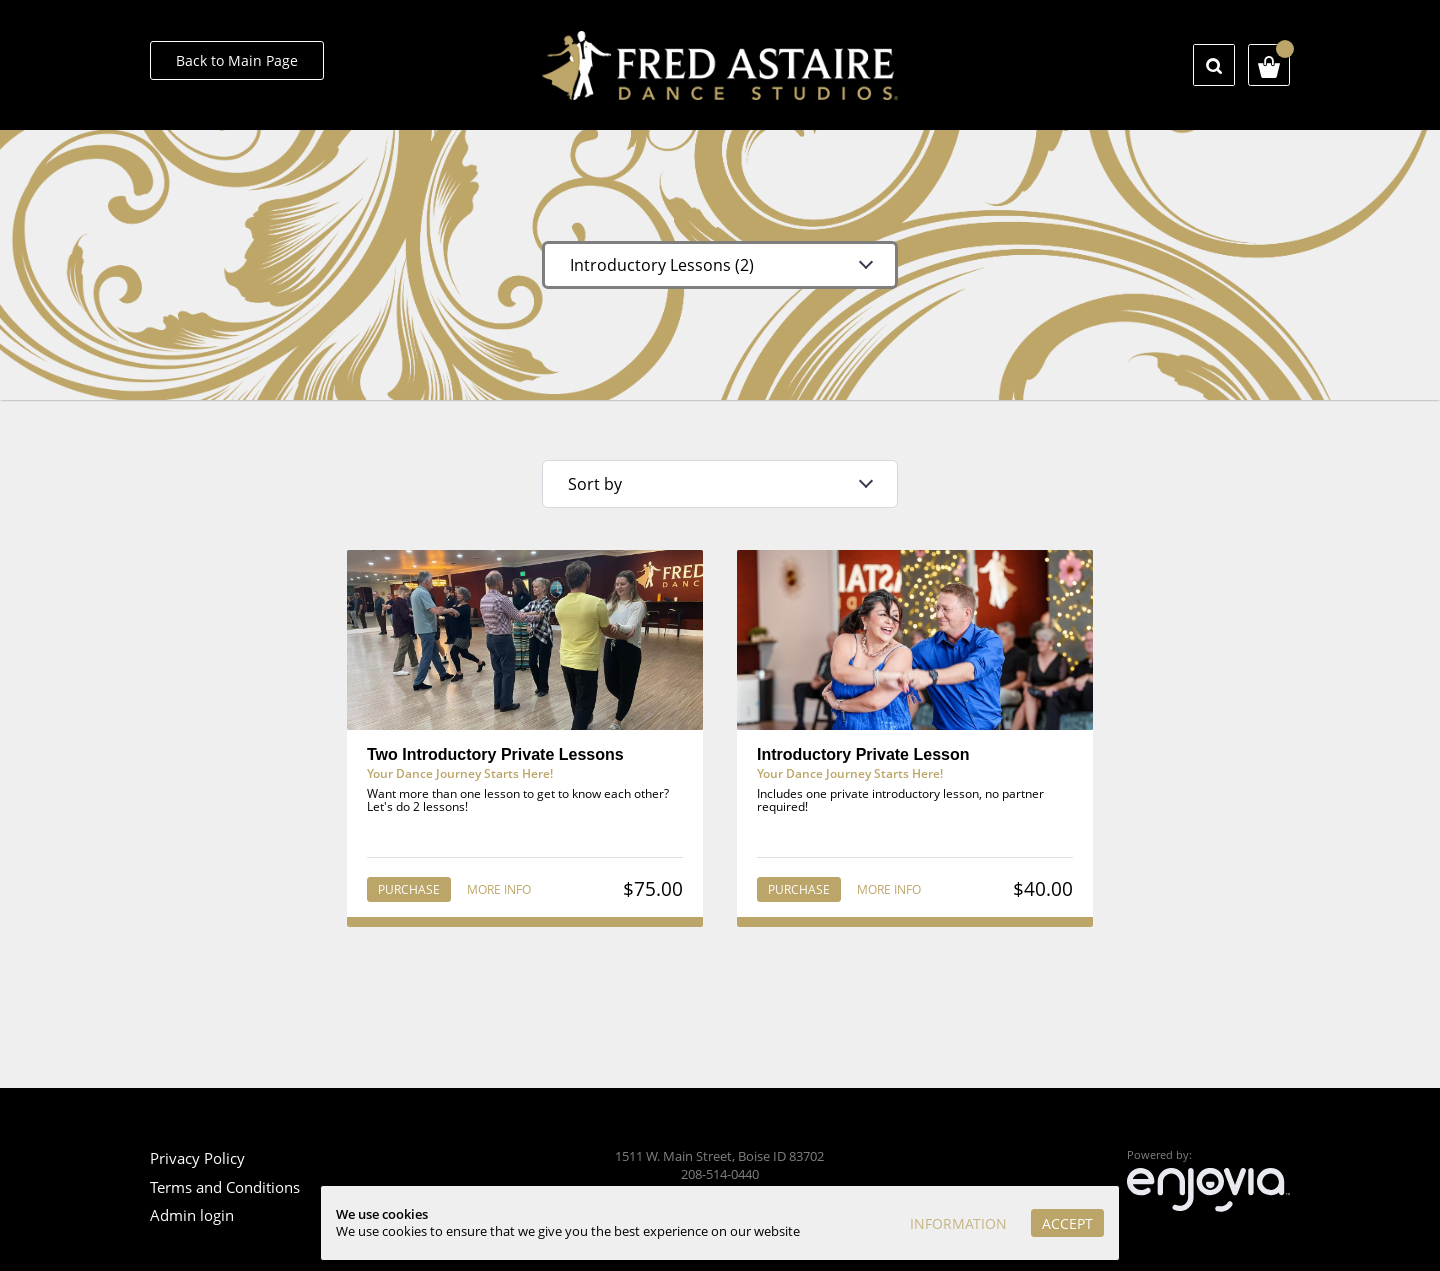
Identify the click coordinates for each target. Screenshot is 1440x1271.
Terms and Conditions (225, 1187)
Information (958, 1223)
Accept (1067, 1223)
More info (499, 889)
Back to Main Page (237, 60)
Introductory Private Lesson (863, 754)
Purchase (409, 889)
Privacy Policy (197, 1158)
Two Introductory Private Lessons (495, 754)
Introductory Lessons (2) (662, 265)
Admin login (192, 1215)
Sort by (595, 484)
